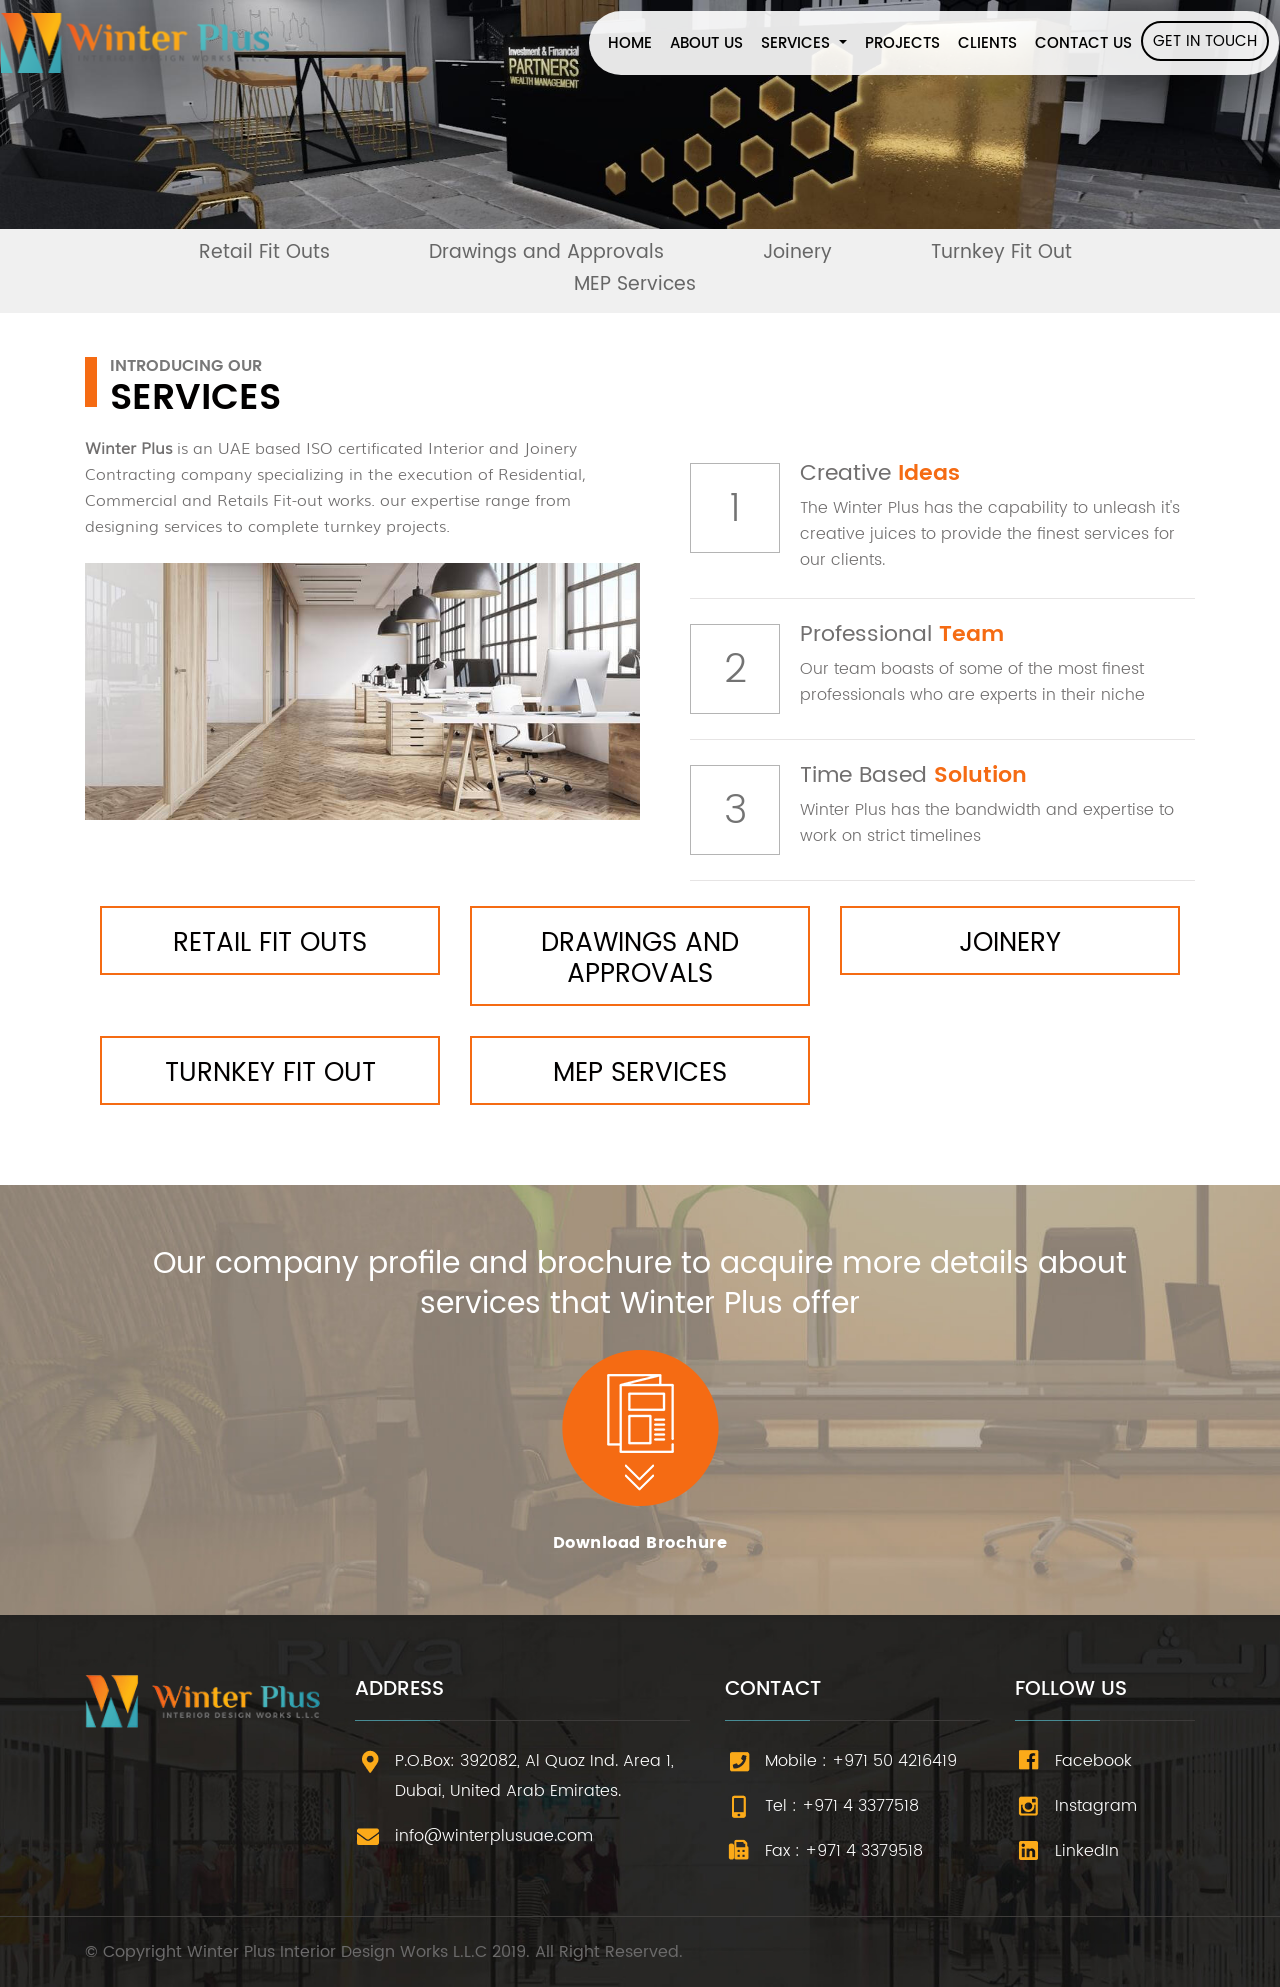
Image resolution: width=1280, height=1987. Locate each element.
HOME (634, 43)
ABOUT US (706, 43)
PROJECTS (902, 43)
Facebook (1093, 1761)
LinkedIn (1087, 1851)
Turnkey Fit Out (1001, 252)
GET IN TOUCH (1205, 41)
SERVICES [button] (798, 43)
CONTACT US (1083, 43)
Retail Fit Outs (264, 252)
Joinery (797, 252)
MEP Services (635, 284)
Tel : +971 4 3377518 (842, 1806)
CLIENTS (987, 43)
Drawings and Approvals (546, 252)
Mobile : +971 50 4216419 (861, 1761)
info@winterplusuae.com (494, 1836)
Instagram (1096, 1806)
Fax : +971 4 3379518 (844, 1851)
